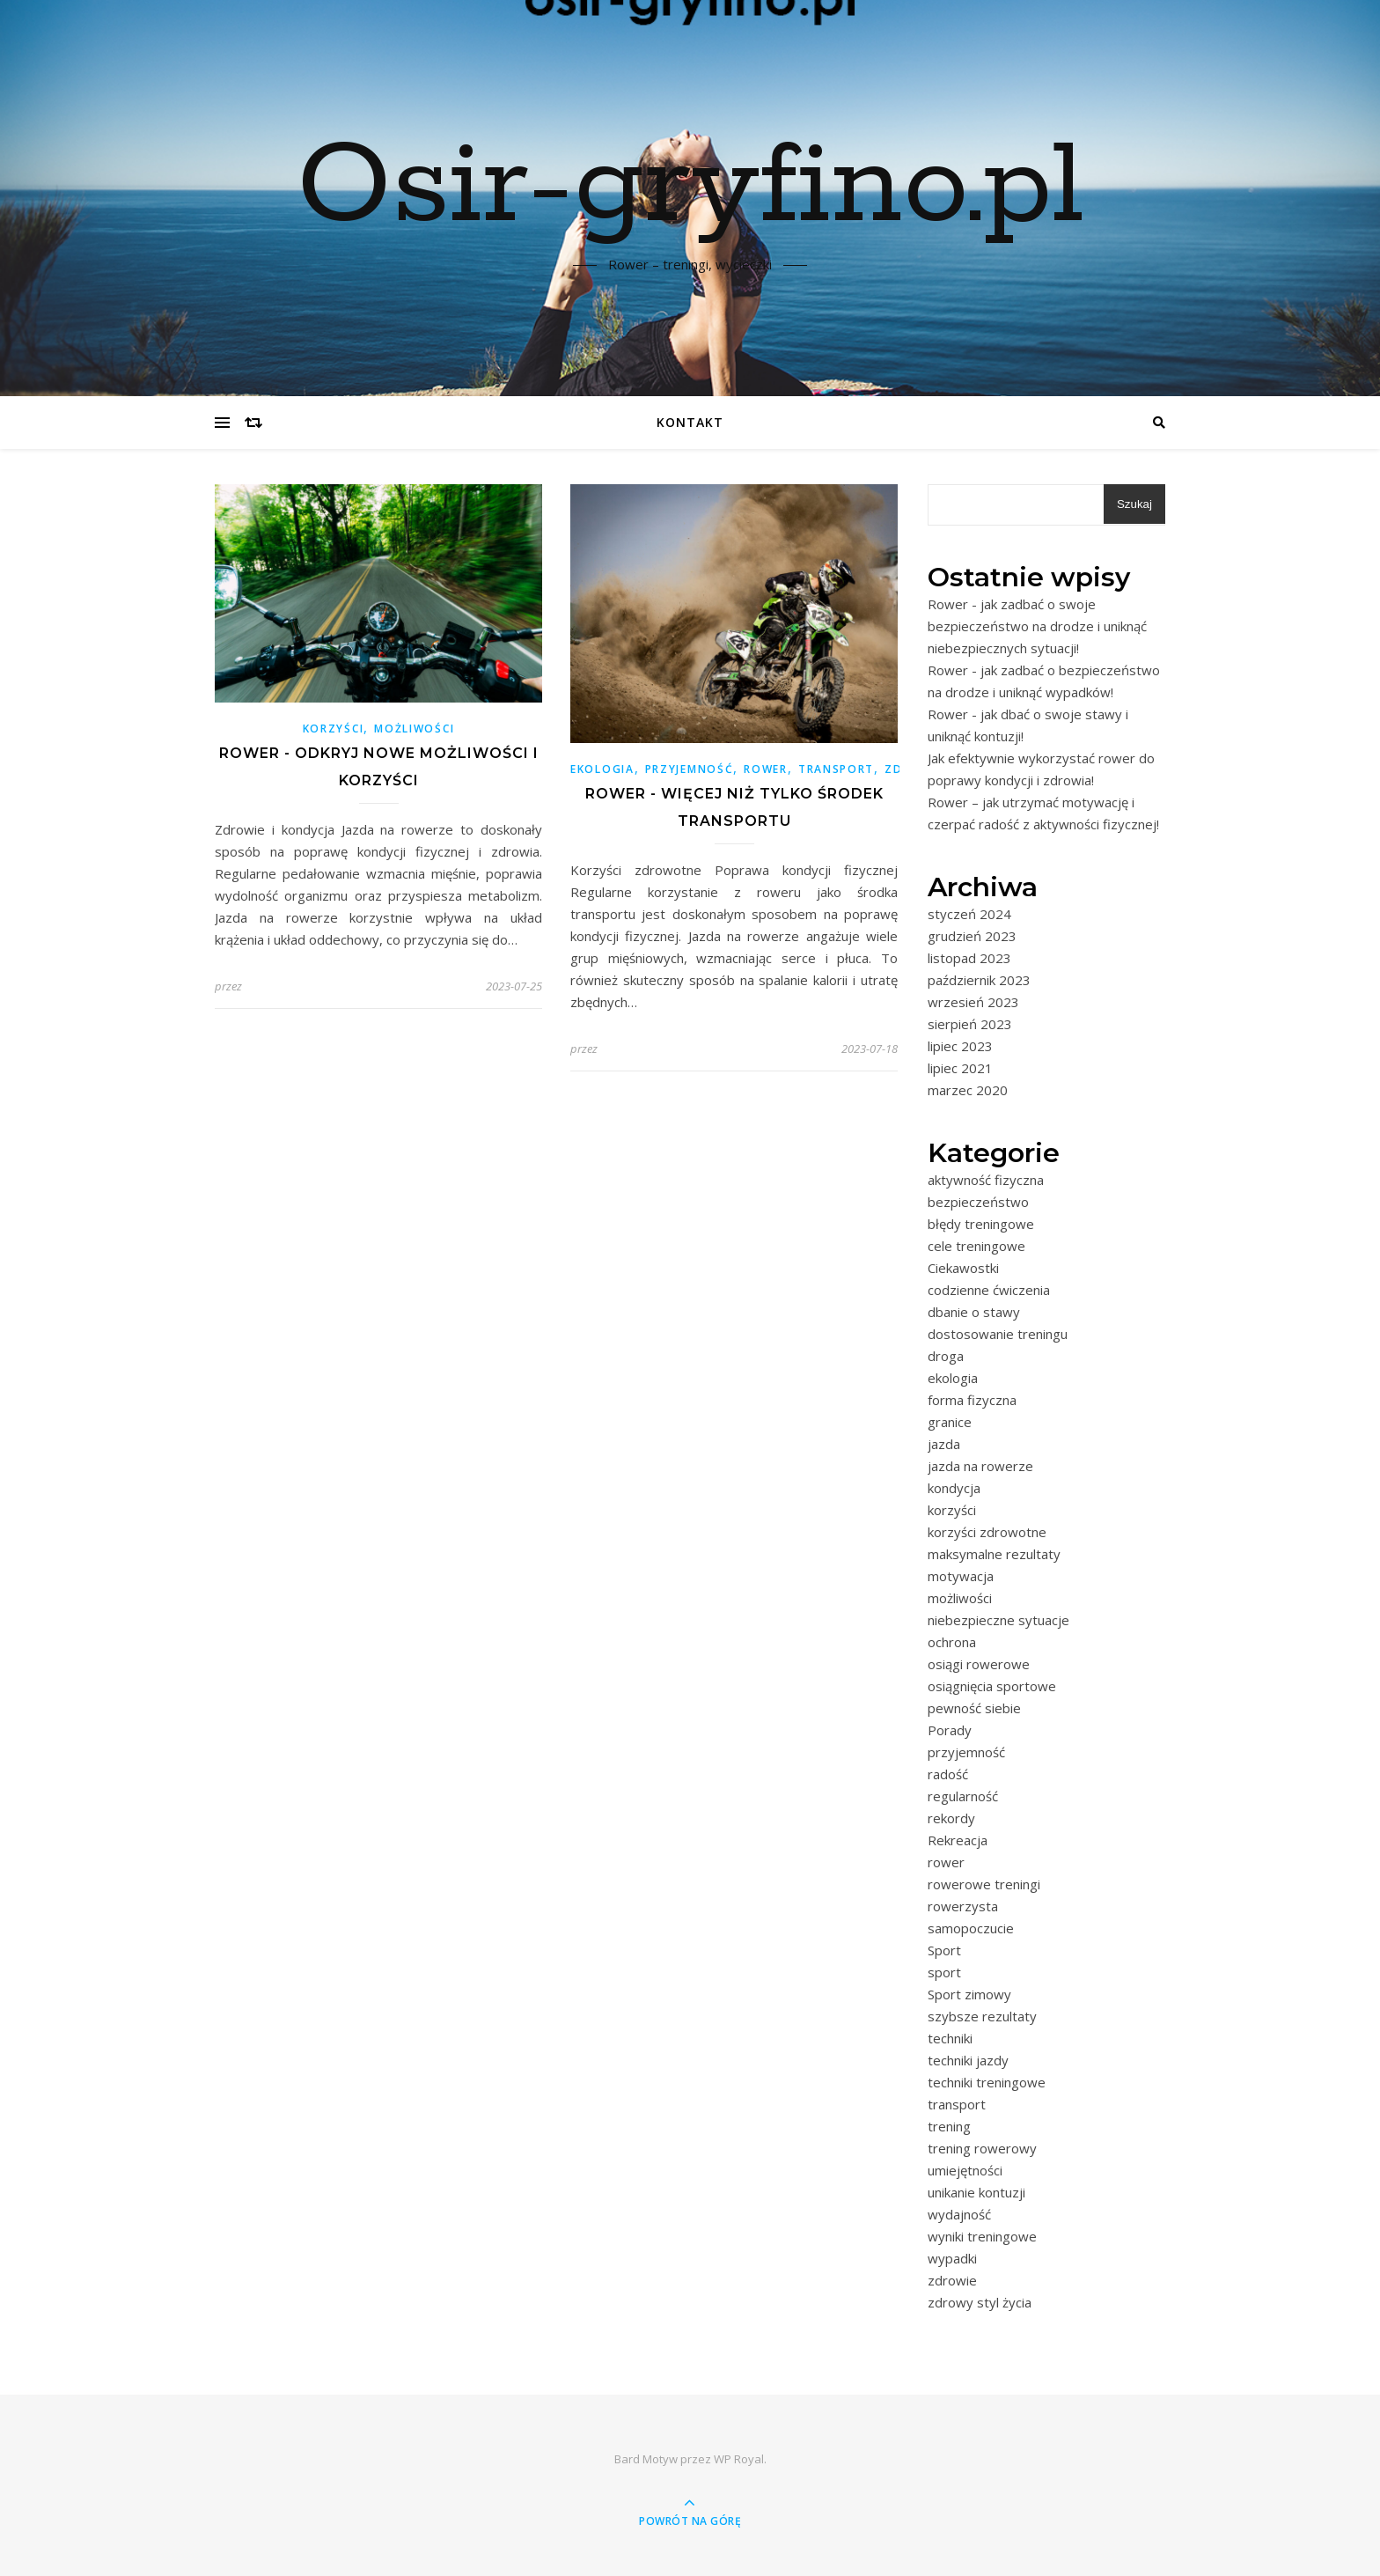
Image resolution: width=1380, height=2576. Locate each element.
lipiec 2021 (960, 1068)
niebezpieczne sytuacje (998, 1620)
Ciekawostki (963, 1268)
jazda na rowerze (980, 1466)
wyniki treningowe (982, 2236)
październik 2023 (979, 980)
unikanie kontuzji (976, 2192)
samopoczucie (971, 1928)
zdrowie (952, 2280)
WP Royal (739, 2459)
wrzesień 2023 (973, 1002)
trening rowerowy (982, 2148)
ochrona (952, 1642)
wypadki (952, 2258)
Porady (950, 1730)
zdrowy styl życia (979, 2302)
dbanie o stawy (974, 1312)
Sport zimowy (969, 1994)
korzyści (333, 728)
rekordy (951, 1818)
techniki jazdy (968, 2060)
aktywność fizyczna (986, 1180)
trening (949, 2126)
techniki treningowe (987, 2082)
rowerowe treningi (984, 1884)
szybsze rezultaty (982, 2016)
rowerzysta (963, 1906)
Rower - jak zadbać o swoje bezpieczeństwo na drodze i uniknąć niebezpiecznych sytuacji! (1037, 626)
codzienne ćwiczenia (989, 1290)
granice (950, 1422)
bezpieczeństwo (978, 1202)
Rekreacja (957, 1840)
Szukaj (1134, 504)
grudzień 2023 (972, 936)
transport (836, 769)
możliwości (414, 728)
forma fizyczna (972, 1400)
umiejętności (965, 2170)
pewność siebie (974, 1708)
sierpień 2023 (970, 1024)
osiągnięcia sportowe (992, 1686)
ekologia (602, 769)
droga (946, 1356)
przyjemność (689, 769)
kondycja (954, 1488)
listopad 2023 (969, 958)
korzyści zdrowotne (987, 1532)
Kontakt (690, 422)
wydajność (959, 2214)
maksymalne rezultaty (994, 1554)
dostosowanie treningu (998, 1334)
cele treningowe (976, 1246)
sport (944, 1972)
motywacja (961, 1576)
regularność (963, 1796)
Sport (944, 1950)
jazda (944, 1444)
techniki (950, 2038)
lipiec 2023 (960, 1046)
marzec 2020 (968, 1090)
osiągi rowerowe (979, 1664)
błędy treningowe (981, 1224)
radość (948, 1774)
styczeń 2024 (969, 914)
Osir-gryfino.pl (690, 187)
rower (766, 769)
